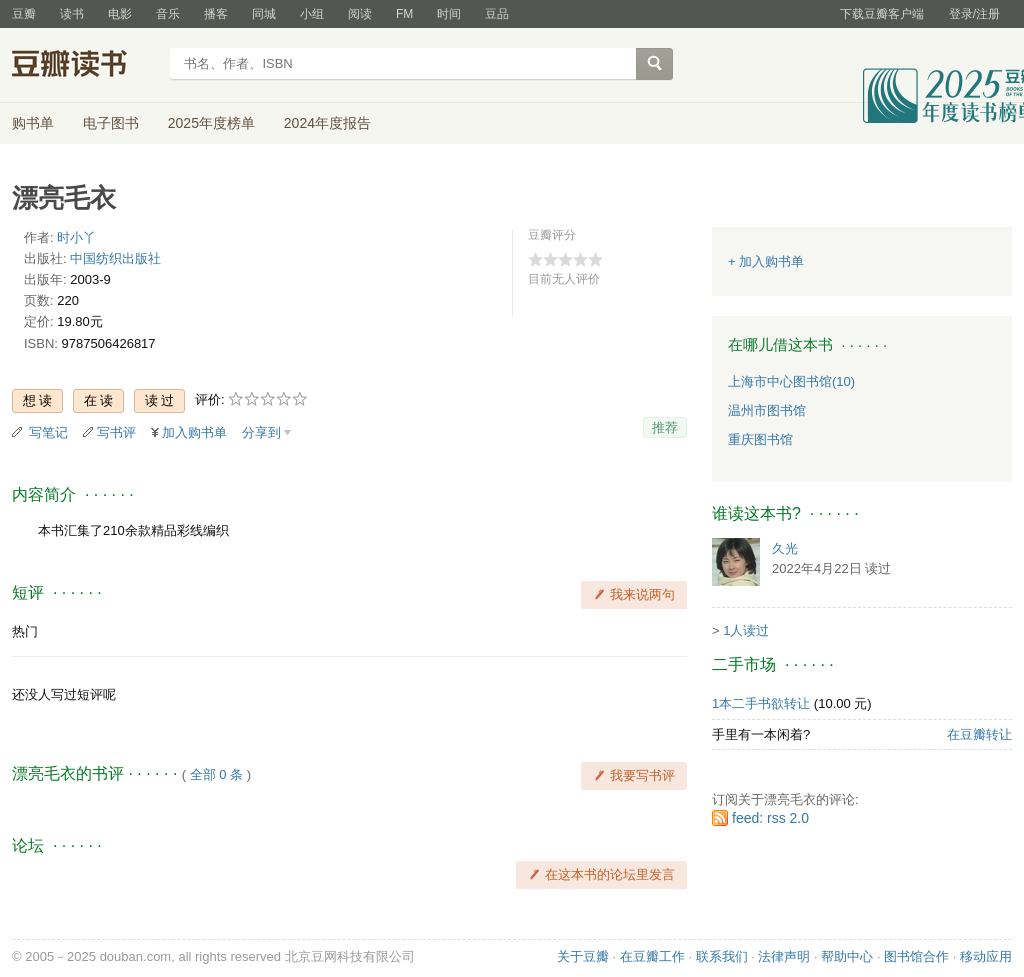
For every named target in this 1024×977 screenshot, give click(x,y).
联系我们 (722, 956)
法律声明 (784, 956)
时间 (449, 14)
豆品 (497, 14)
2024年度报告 (327, 123)
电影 (120, 14)
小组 (312, 14)
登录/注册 (974, 14)
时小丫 (76, 237)
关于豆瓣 (583, 956)
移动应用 (986, 956)
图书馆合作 (916, 956)
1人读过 (746, 630)
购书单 (33, 123)
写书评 (116, 432)
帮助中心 (847, 956)
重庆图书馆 (760, 439)
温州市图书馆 (767, 410)
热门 (25, 631)
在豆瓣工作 (652, 956)
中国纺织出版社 (115, 258)
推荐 (665, 427)
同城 (264, 14)
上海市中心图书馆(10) (791, 381)
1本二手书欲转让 (761, 703)
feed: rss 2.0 (770, 818)
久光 (785, 548)
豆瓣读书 (84, 66)
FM (404, 14)
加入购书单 (194, 432)
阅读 (360, 14)
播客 (216, 14)
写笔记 (48, 432)
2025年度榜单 (211, 123)
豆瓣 (24, 14)
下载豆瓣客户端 (882, 14)
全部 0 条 (216, 774)
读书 (72, 14)
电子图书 (111, 123)
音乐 (168, 14)
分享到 (261, 432)
